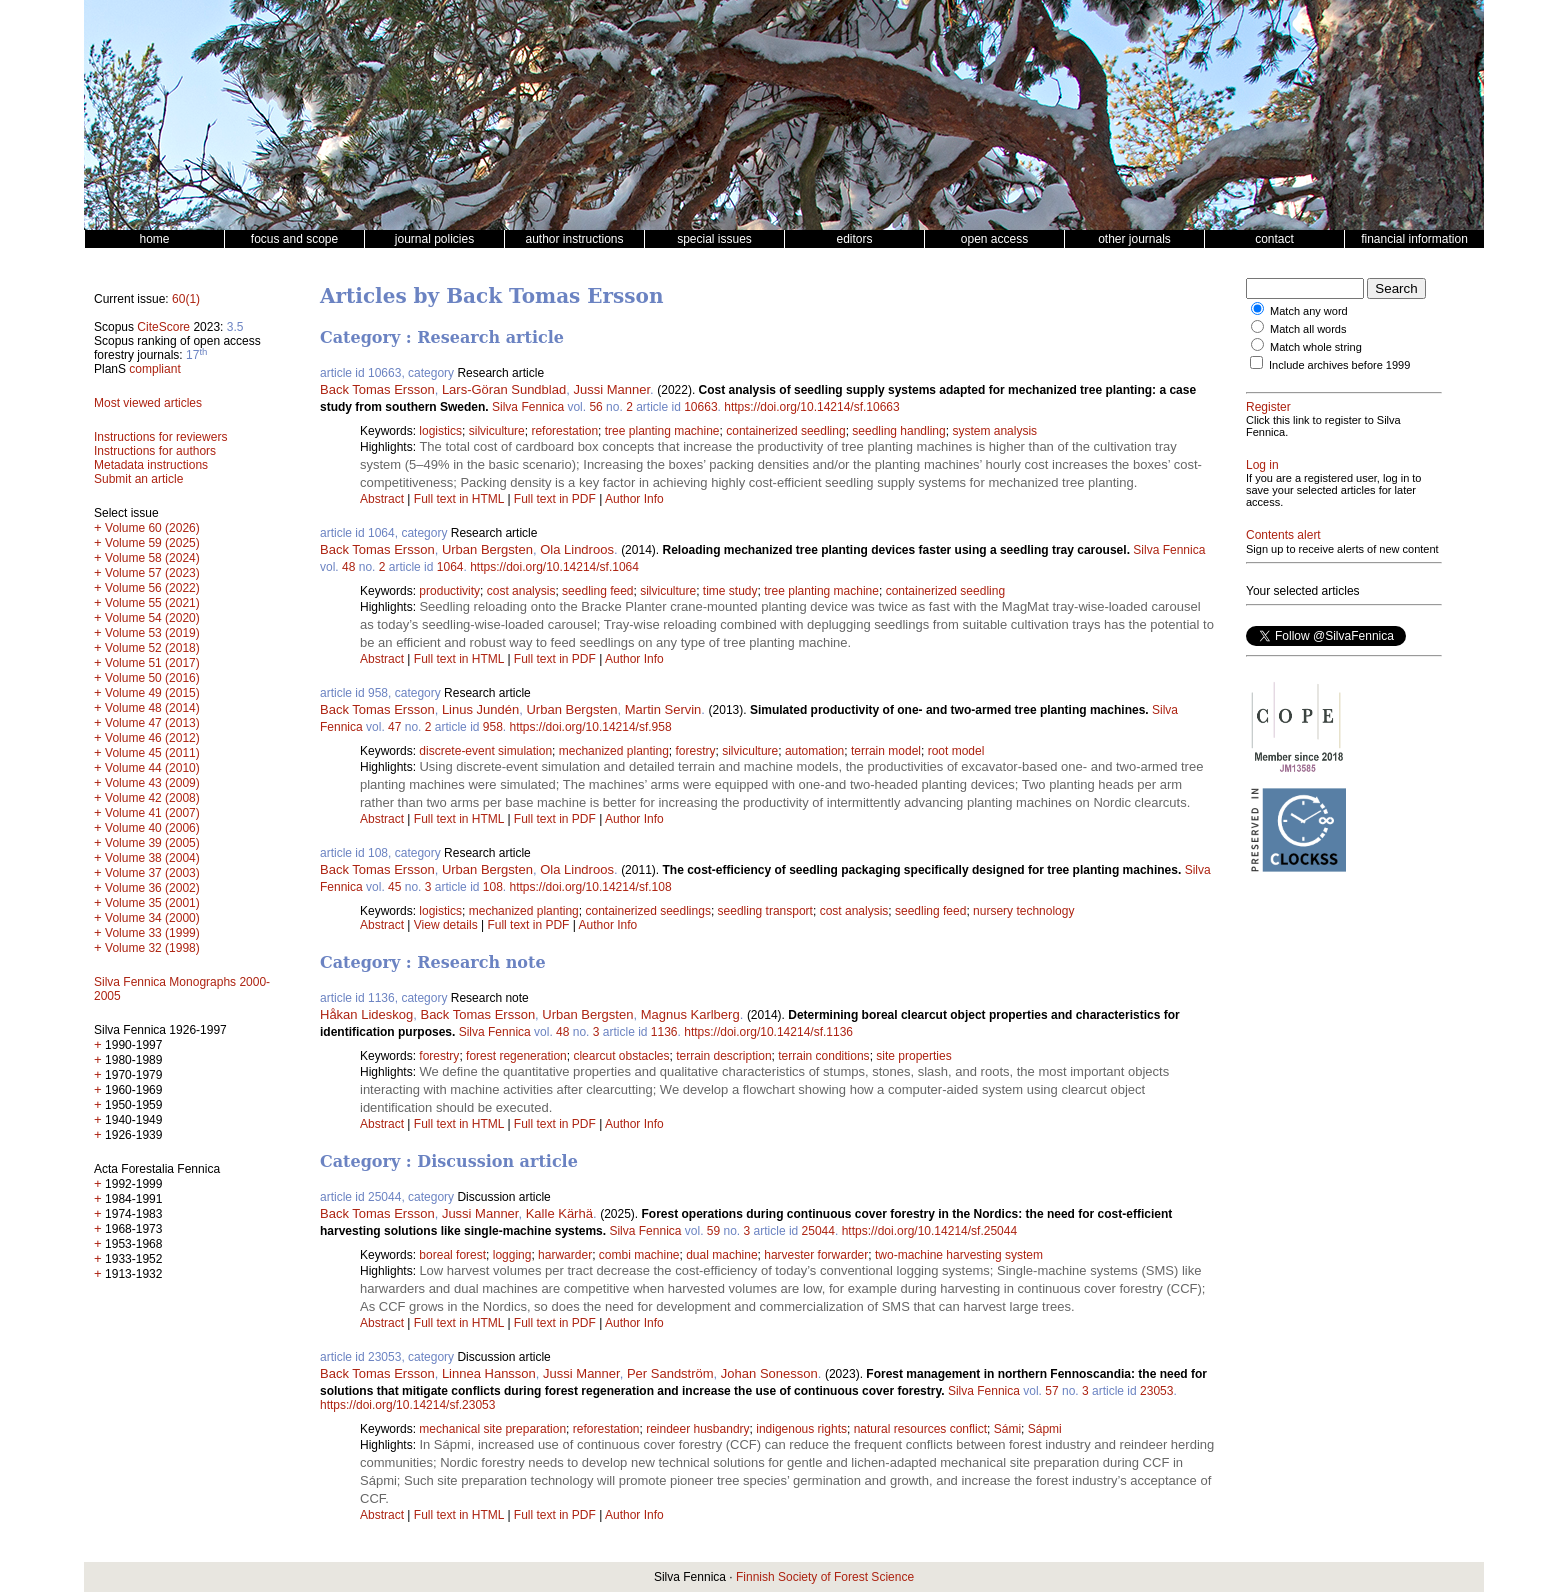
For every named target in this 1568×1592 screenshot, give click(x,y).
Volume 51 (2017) (152, 663)
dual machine (721, 1255)
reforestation (564, 431)
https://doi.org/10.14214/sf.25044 (929, 1231)
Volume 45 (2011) (152, 753)
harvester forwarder (816, 1255)
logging (512, 1255)
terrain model (886, 751)
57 (1051, 1391)
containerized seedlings (647, 911)
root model (956, 751)
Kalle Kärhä (559, 1213)
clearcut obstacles (621, 1056)
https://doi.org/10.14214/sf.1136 (768, 1032)
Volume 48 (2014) (152, 708)
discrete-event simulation (485, 751)
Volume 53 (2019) (152, 633)
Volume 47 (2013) (152, 723)
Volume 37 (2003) (152, 873)
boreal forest (452, 1255)
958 (493, 727)
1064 (450, 567)
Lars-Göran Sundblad (504, 389)
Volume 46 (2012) (152, 738)
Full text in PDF (555, 499)
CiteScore (163, 327)
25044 (818, 1231)
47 (394, 727)
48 (348, 567)
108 (493, 887)
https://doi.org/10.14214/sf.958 (591, 727)
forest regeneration (516, 1056)
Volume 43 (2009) (152, 783)
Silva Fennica (528, 407)
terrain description (723, 1056)
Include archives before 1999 (1339, 365)
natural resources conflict (920, 1429)
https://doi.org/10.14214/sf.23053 (407, 1405)
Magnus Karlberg (690, 1014)
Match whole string (1316, 347)
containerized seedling (785, 431)
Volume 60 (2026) (152, 528)
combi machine (639, 1255)
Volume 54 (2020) (152, 618)
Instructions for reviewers (160, 437)
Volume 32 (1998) (152, 948)
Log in (1262, 465)
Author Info (634, 499)
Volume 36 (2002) (152, 888)
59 (713, 1231)
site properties (913, 1056)
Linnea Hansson (489, 1373)
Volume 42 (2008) (152, 798)
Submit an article (138, 479)
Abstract (382, 499)
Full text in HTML (461, 499)
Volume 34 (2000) (152, 918)
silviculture (497, 431)
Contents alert (1283, 535)
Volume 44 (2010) (152, 768)
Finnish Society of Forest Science (825, 1577)
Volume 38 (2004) (152, 858)
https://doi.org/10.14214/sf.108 (591, 887)
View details (447, 925)
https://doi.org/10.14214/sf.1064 (554, 567)
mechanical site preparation (492, 1429)
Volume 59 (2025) (152, 543)
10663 (700, 407)
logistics (440, 431)
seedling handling (898, 431)
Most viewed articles (148, 403)
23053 (1156, 1391)
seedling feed (597, 591)
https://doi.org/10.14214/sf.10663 (811, 407)
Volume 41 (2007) (152, 813)
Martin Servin (663, 709)
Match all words (1308, 329)
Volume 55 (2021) (152, 603)
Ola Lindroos (577, 549)
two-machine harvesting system (959, 1255)
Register (1268, 407)
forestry (696, 751)
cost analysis (521, 591)
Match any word (1309, 311)
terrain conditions (823, 1056)
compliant (154, 369)
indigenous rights (801, 1429)
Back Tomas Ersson (377, 389)
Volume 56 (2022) (152, 588)
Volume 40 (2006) (152, 828)
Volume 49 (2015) (152, 693)
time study (730, 591)
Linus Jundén (480, 709)
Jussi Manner (611, 389)
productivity (449, 591)
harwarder (565, 1255)
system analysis (994, 431)
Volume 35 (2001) (152, 903)
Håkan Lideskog (366, 1014)
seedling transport (765, 911)
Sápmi (1045, 1429)
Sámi (1007, 1429)
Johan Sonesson (769, 1373)
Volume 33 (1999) (152, 933)
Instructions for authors (155, 451)
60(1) (186, 299)
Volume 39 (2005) (152, 843)
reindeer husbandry (697, 1429)
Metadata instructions (151, 465)
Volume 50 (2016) (152, 678)
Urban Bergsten (487, 549)
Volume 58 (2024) (152, 558)
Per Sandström (670, 1373)
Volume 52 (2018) (152, 648)
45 (394, 887)
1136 (664, 1032)
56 (595, 407)
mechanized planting (614, 751)
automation (814, 751)
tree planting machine (662, 431)
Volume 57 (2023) (152, 573)
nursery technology (1023, 911)
